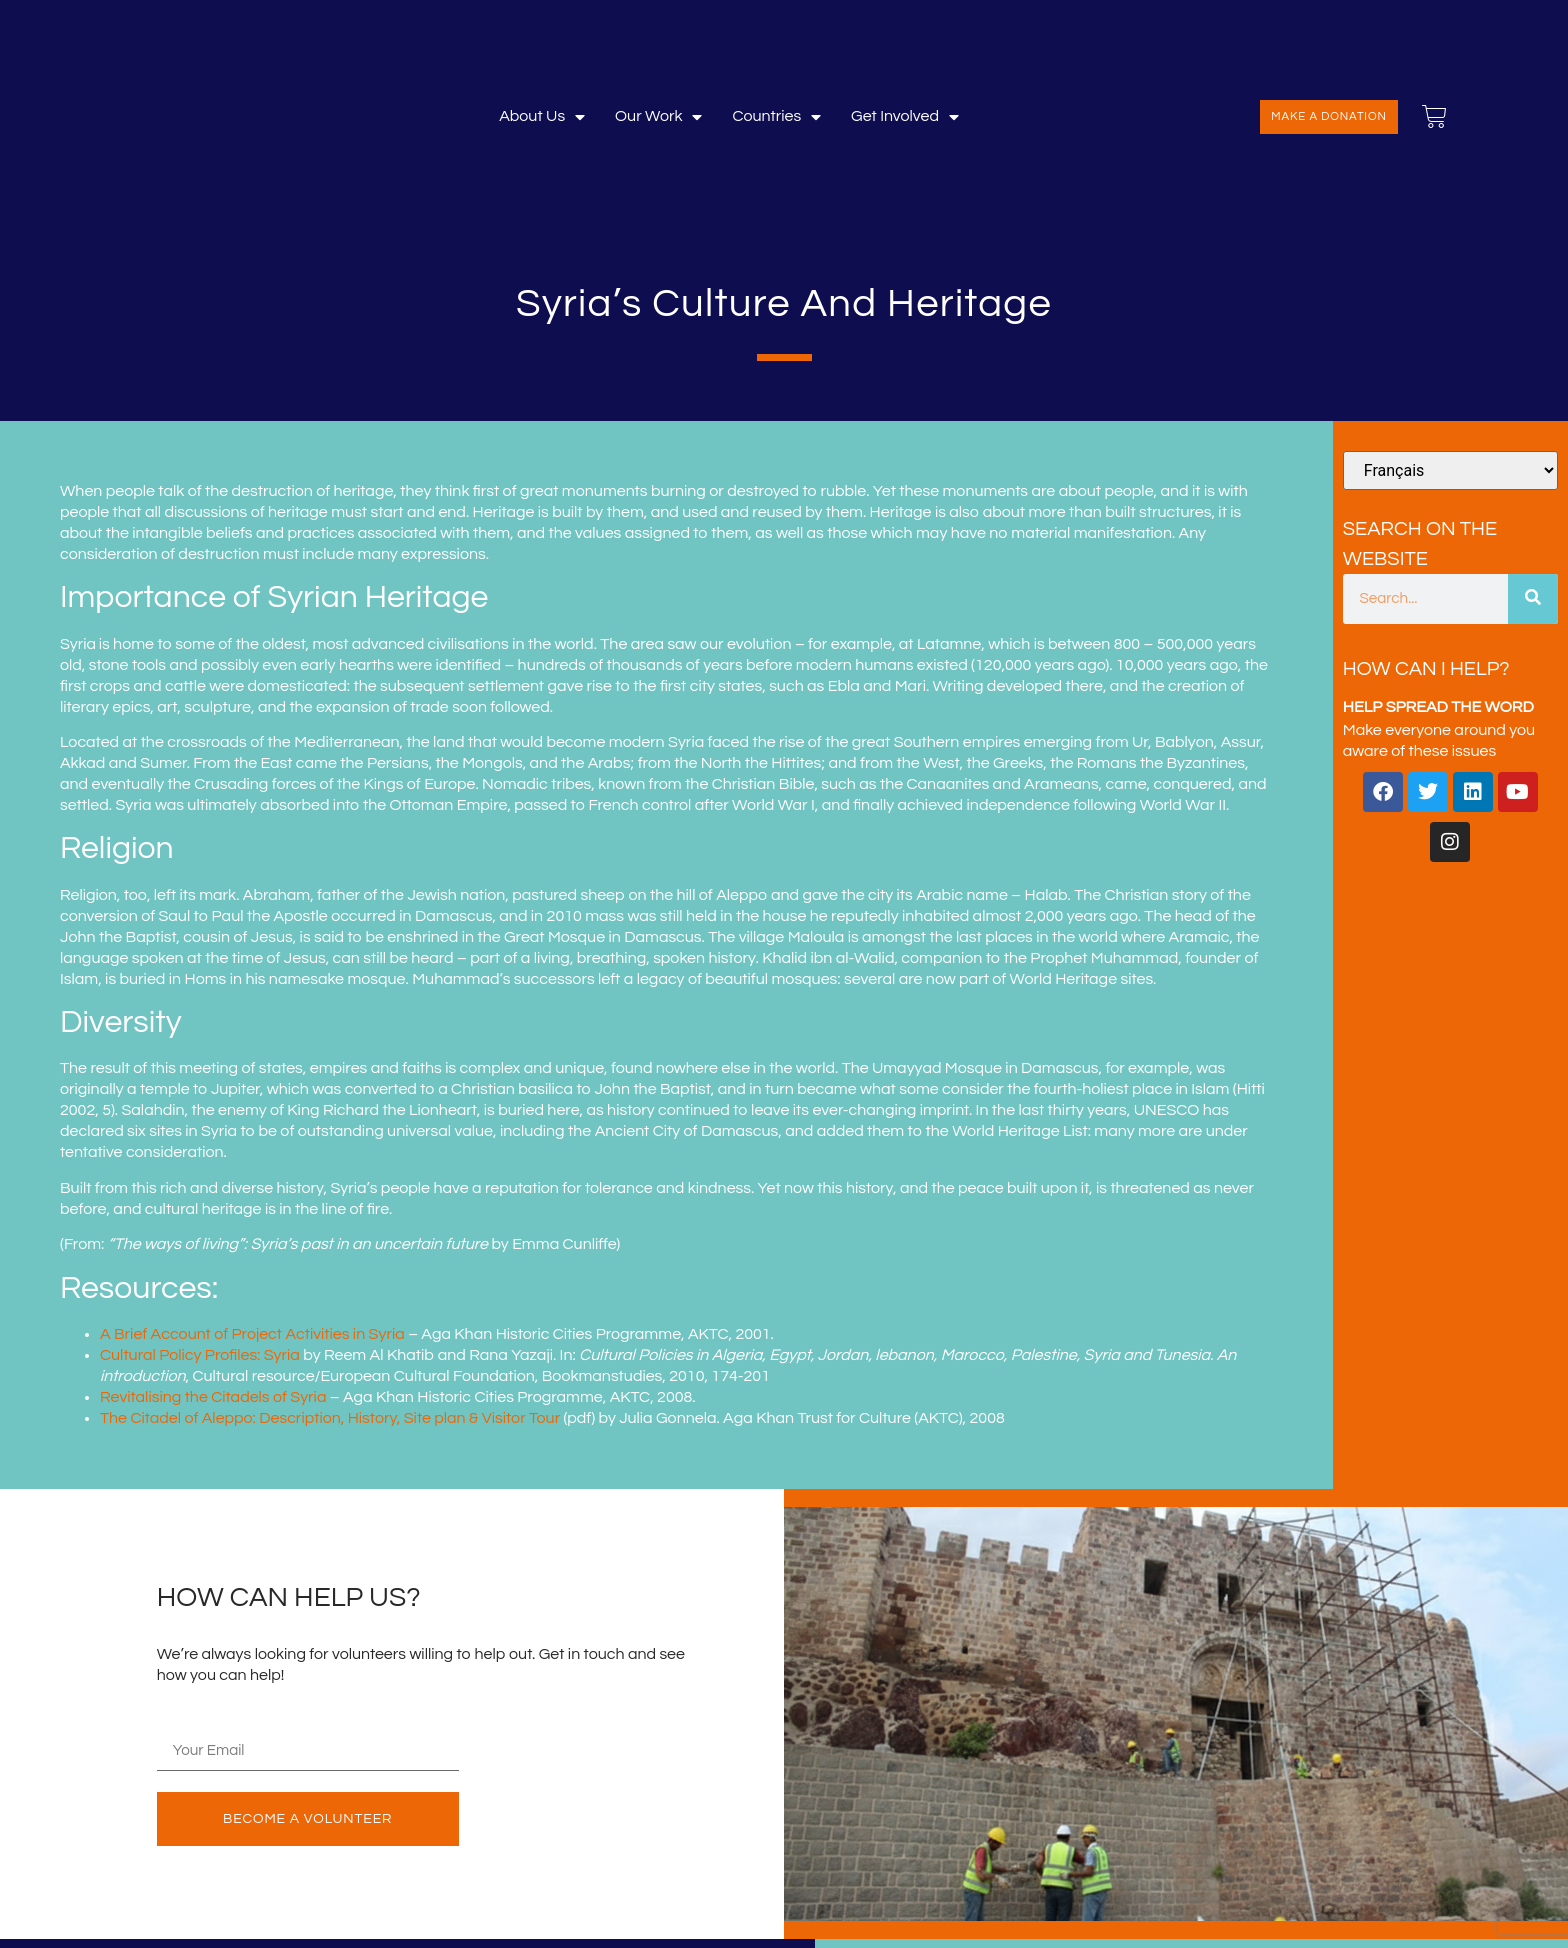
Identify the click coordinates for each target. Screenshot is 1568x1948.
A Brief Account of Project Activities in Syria (252, 1334)
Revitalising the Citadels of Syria (213, 1397)
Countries (776, 116)
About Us (542, 116)
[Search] (1533, 599)
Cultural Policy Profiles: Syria (200, 1355)
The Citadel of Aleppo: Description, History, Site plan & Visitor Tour (330, 1418)
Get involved (905, 116)
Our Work (658, 116)
